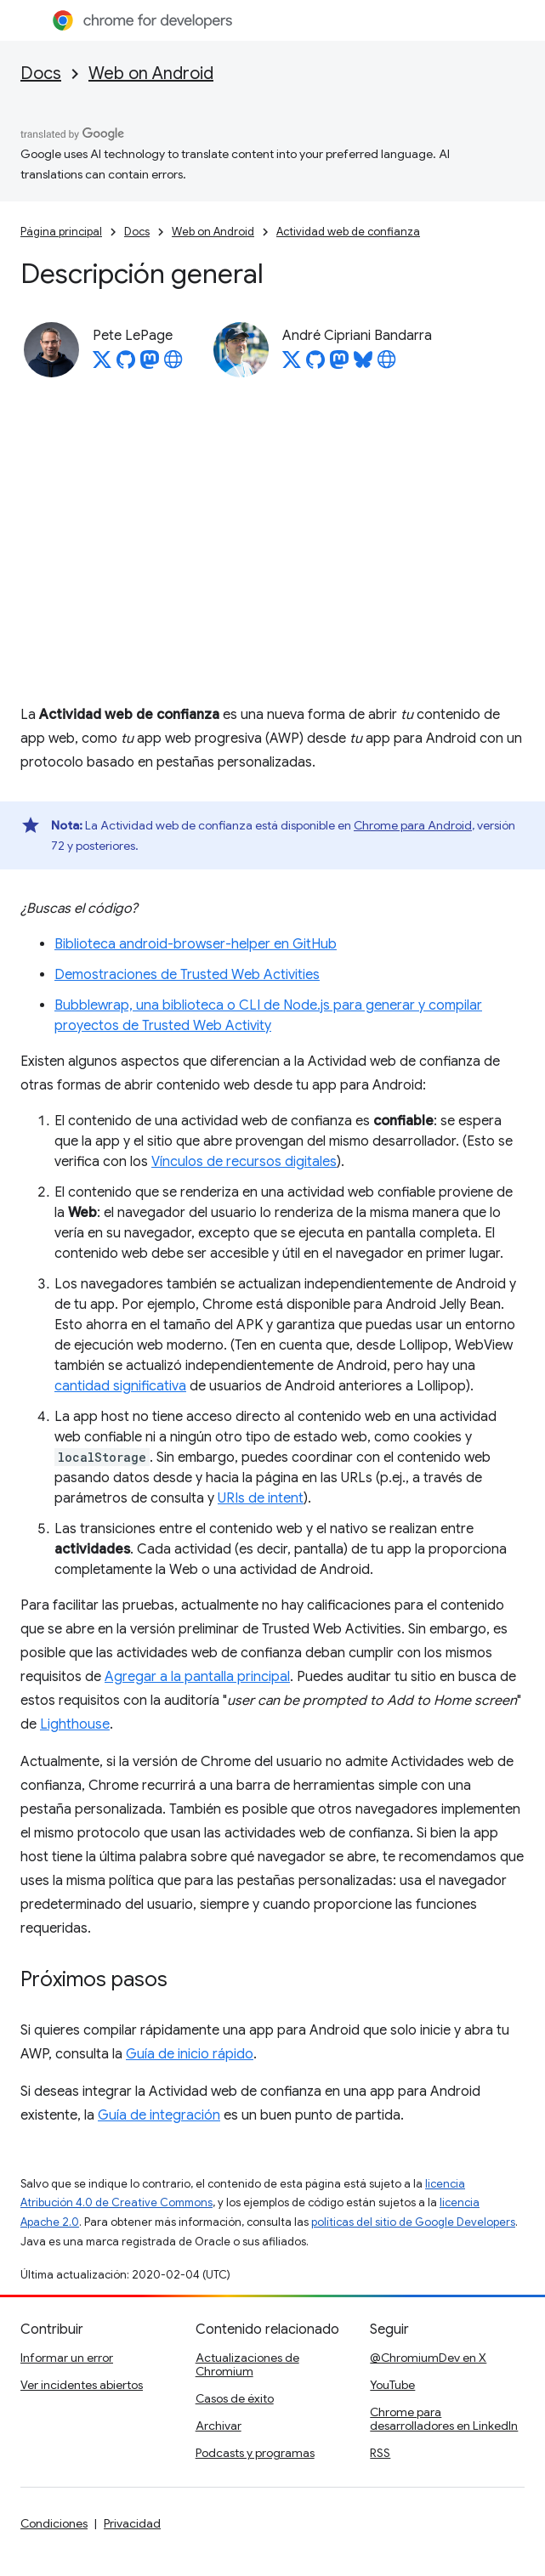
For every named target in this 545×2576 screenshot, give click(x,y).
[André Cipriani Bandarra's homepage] (387, 364)
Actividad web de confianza (348, 231)
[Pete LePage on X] (102, 364)
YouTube (392, 2384)
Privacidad (132, 2523)
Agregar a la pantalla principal (197, 1676)
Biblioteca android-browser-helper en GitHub (195, 944)
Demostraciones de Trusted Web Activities (187, 974)
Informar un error (66, 2357)
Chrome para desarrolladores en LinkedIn (444, 2418)
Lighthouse (75, 1724)
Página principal (61, 231)
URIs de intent (261, 1498)
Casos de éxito (235, 2398)
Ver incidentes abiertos (81, 2384)
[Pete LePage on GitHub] (125, 364)
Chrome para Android (413, 825)
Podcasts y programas (255, 2452)
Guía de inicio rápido (189, 2054)
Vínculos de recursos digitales (244, 1161)
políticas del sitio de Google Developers (413, 2222)
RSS (380, 2452)
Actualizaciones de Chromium (247, 2364)
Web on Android (150, 73)
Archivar (218, 2425)
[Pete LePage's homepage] (173, 364)
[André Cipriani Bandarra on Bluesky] (363, 364)
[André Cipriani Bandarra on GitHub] (315, 364)
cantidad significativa (120, 1386)
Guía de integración (159, 2115)
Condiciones (54, 2523)
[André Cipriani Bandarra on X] (291, 364)
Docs (40, 73)
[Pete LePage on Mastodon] (149, 364)
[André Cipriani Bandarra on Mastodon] (339, 364)
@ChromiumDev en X (428, 2357)
